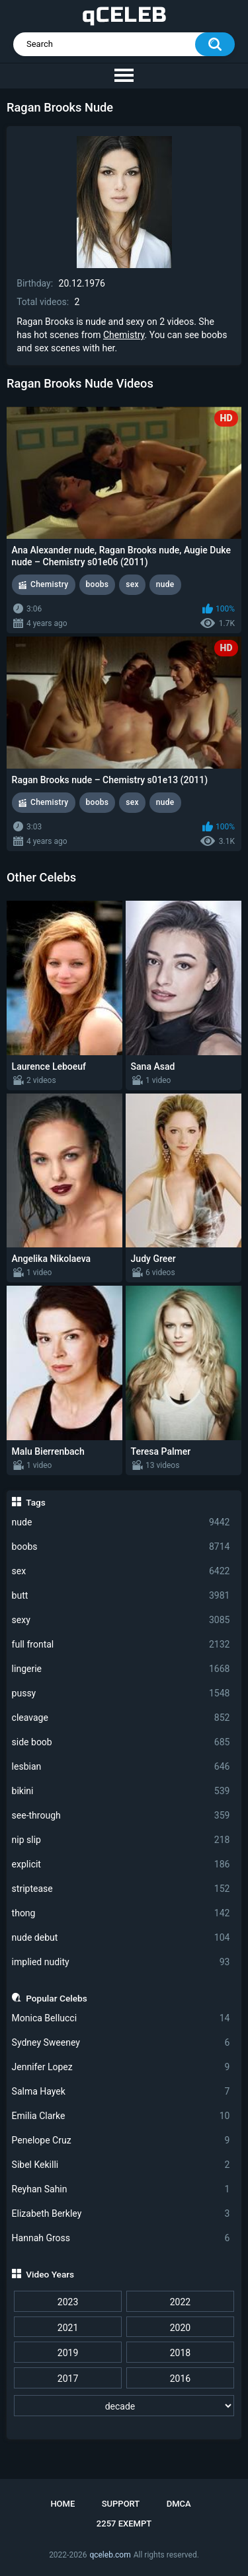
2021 (68, 2327)
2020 (180, 2327)
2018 (180, 2353)
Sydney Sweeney (121, 2042)
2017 (68, 2378)
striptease (121, 1889)
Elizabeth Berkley (121, 2213)
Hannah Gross (121, 2238)
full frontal (121, 1644)
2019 (68, 2353)
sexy (121, 1620)
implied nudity (121, 1962)
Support (121, 2504)
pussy (121, 1693)
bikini (121, 1791)
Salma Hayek (121, 2091)
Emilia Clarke (121, 2116)
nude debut (121, 1937)
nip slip (121, 1840)
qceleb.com (109, 2554)
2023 (68, 2302)
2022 (180, 2302)
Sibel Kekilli (121, 2165)
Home (62, 2504)
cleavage (121, 1717)
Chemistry (124, 335)
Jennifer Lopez (121, 2067)
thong (121, 1913)
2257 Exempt (124, 2523)
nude (121, 1522)
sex (121, 1571)
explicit (121, 1864)
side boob (121, 1742)
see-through (121, 1815)
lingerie (121, 1669)
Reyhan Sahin (121, 2189)
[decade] (124, 2405)
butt (121, 1595)
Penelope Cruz (121, 2140)
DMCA (179, 2504)
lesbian (121, 1766)
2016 (180, 2378)
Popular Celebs (56, 1998)
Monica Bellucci (121, 2018)
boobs (121, 1546)
